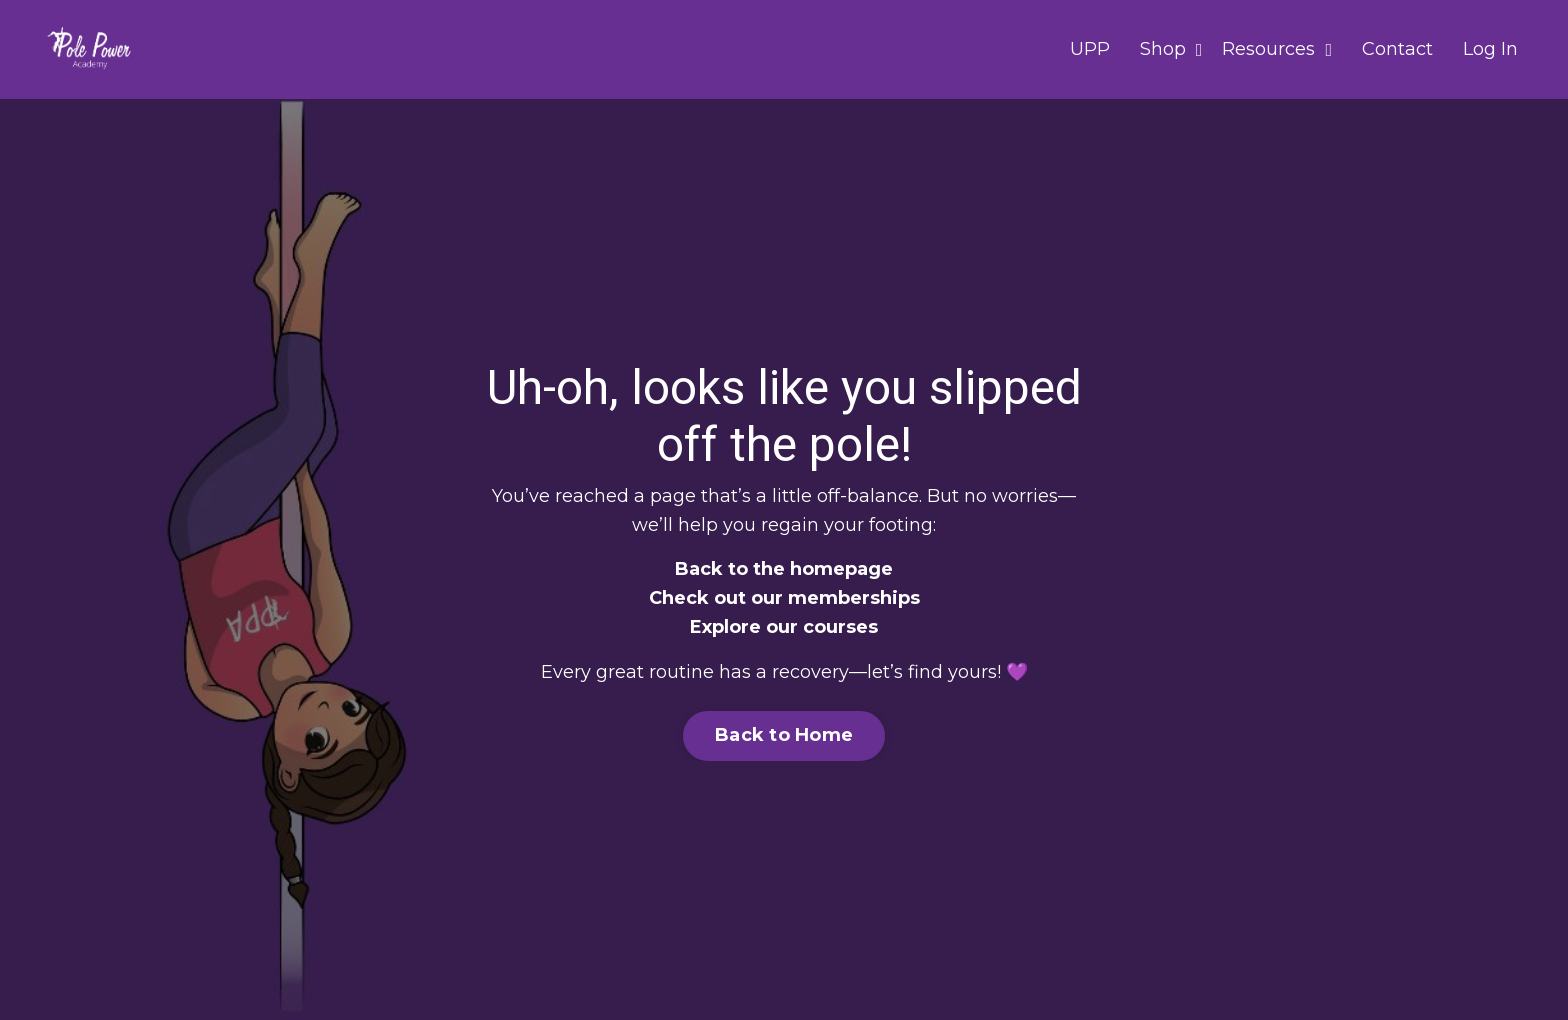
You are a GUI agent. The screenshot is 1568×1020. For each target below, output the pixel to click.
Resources (1277, 49)
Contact (1397, 49)
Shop (1171, 49)
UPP (1090, 49)
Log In (1490, 49)
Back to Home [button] (784, 735)
